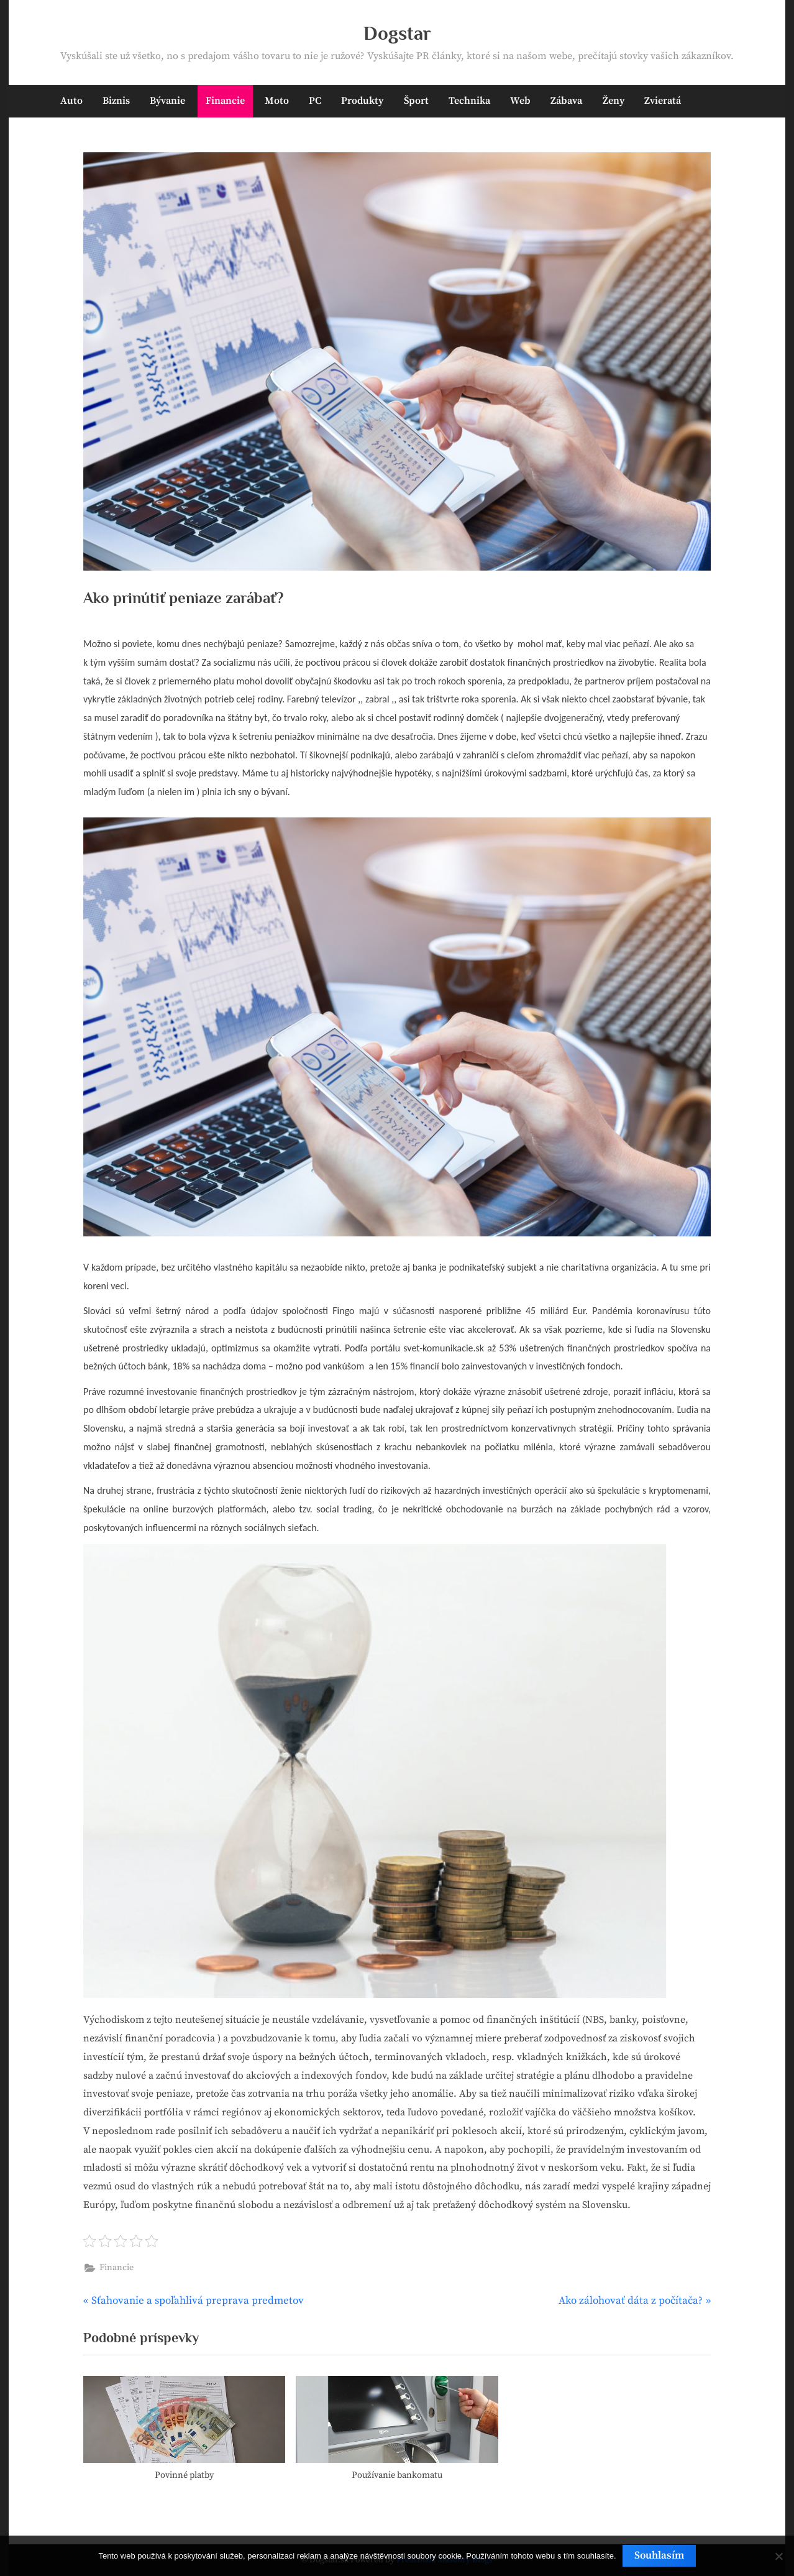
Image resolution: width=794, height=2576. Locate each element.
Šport (416, 100)
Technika (469, 100)
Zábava (566, 100)
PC (315, 100)
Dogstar (397, 33)
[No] (778, 2556)
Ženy (613, 100)
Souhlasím (659, 2555)
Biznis (116, 100)
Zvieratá (662, 100)
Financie (225, 100)
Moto (277, 100)
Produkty (362, 100)
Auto (71, 100)
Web (520, 100)
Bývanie (167, 100)
